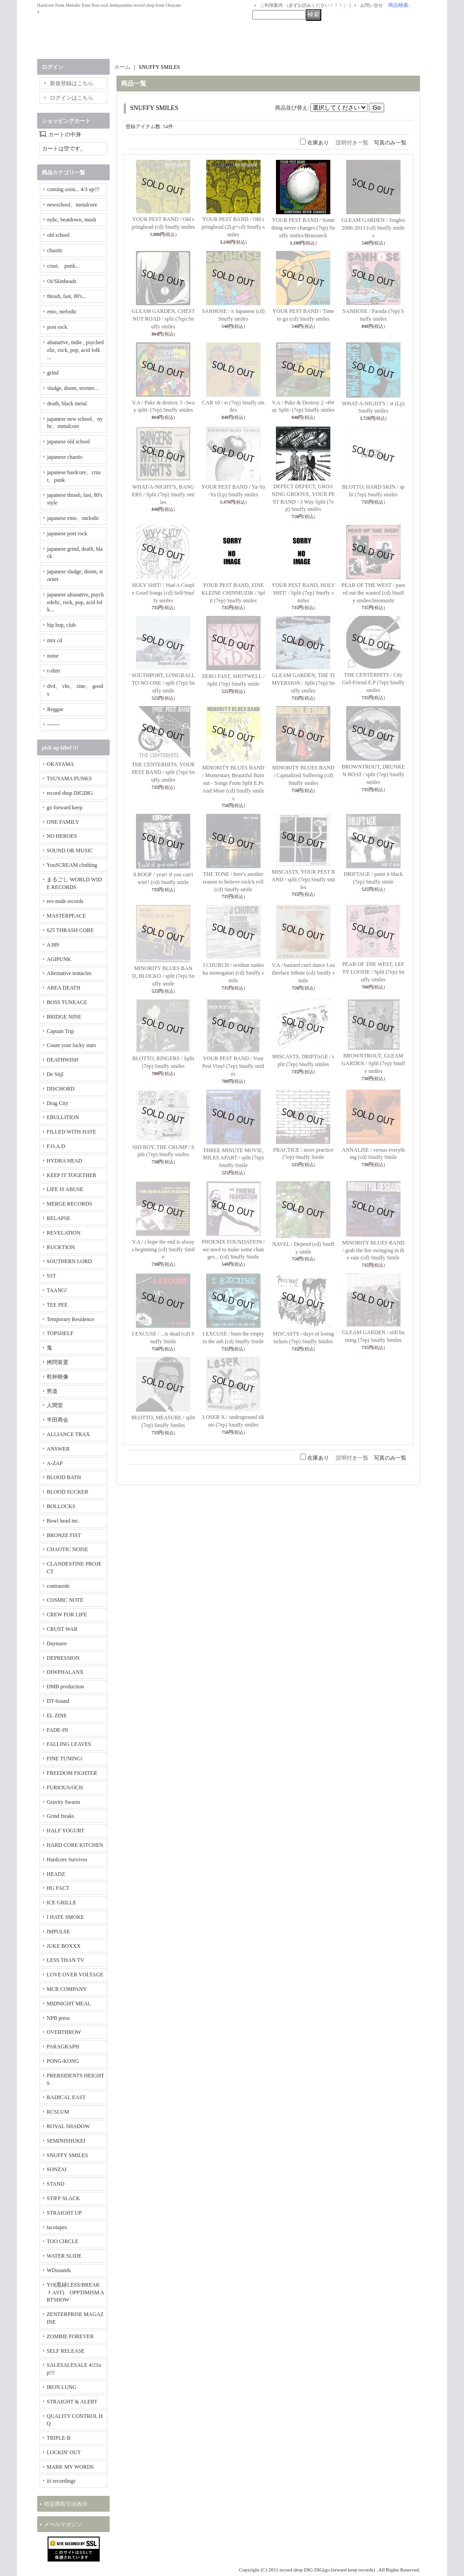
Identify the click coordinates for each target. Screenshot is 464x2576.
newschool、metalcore (72, 205)
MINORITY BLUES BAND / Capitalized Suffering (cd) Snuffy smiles (303, 775)
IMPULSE (58, 1931)
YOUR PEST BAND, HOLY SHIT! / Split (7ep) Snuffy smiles (303, 593)
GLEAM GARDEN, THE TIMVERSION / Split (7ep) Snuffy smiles (303, 683)
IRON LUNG (62, 2387)
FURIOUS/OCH (65, 1787)
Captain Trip (60, 1031)
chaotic (55, 250)
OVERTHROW (64, 2032)
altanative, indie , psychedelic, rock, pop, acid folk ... (75, 350)
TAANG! (57, 1290)
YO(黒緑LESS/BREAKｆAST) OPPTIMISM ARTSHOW (75, 2292)
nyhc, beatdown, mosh (71, 219)
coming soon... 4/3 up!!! (73, 189)
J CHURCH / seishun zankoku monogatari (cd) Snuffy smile (233, 973)
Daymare (57, 1643)
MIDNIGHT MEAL (69, 2003)
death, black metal (67, 403)
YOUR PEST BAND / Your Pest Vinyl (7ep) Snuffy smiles (233, 1066)
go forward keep (64, 807)
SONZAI (57, 2169)
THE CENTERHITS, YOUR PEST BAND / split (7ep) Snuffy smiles (163, 772)
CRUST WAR (62, 1629)
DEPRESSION (63, 1658)
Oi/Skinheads (62, 281)
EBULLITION (63, 1117)
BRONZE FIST (64, 1535)
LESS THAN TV (65, 1960)
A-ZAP (55, 1463)
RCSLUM (58, 2112)
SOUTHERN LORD (69, 1261)
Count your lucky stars (71, 1045)
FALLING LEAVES (69, 1744)
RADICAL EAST (66, 2097)
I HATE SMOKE (65, 1917)
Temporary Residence (70, 1319)
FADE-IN (57, 1730)
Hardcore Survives (67, 1859)
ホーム (122, 67)
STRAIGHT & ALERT (72, 2401)
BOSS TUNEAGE (67, 1002)
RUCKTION (61, 1247)
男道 (52, 1391)
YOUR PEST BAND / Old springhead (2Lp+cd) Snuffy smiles (233, 227)
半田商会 (57, 1420)
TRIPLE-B (59, 2438)
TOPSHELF (60, 1333)
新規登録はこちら (71, 83)
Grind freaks (60, 1816)
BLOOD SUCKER (67, 1492)
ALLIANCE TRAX (68, 1434)
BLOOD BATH (64, 1477)
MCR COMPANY (67, 1989)
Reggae (55, 709)
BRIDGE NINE (64, 1017)
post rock (57, 327)
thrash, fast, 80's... (66, 296)
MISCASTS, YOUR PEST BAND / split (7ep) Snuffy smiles (303, 879)
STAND (55, 2184)
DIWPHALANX (65, 1672)
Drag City (57, 1103)
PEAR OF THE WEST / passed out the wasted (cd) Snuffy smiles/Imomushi (373, 593)
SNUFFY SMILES (67, 2155)
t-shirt (53, 671)
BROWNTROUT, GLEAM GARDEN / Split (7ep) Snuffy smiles (373, 1063)
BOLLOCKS (61, 1506)
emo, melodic (62, 311)
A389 (53, 945)
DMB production (65, 1686)
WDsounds (59, 2270)
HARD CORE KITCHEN (75, 1845)
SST (51, 1276)
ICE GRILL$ (61, 1902)
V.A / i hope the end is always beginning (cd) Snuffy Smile (163, 1249)
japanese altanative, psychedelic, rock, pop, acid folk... (75, 602)
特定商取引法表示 (65, 2504)
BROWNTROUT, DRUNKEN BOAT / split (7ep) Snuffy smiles (373, 774)
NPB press (58, 2018)
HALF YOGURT (65, 1830)
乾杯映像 (57, 1377)
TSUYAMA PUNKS (69, 778)
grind (52, 373)
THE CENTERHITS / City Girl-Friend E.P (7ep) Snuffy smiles (373, 682)
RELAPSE (58, 1218)
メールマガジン (63, 2524)
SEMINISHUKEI (66, 2141)
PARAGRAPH (63, 2046)
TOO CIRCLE (62, 2241)
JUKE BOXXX (64, 1946)
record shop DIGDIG (70, 793)
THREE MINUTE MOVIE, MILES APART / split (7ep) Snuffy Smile (233, 1158)
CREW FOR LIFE (67, 1614)
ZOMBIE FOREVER (70, 2336)
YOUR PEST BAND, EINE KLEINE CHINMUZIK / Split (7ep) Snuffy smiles (233, 593)
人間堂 (55, 1405)
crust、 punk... (63, 266)
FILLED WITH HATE (71, 1132)
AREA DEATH (63, 988)
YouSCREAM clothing (72, 865)
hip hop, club (61, 625)
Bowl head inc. (63, 1521)
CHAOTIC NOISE (67, 1549)
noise (52, 656)
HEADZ (56, 1874)
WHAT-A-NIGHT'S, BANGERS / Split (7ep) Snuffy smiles (163, 494)
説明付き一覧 (352, 142)
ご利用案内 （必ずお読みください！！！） (304, 5)
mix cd (54, 640)
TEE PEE (57, 1305)
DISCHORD (60, 1089)
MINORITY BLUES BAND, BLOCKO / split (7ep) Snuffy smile (163, 976)
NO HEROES (62, 836)
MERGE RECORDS (69, 1204)
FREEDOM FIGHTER (72, 1773)
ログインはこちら (71, 98)
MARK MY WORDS (70, 2467)
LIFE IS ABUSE (65, 1189)
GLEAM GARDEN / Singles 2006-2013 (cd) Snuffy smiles (373, 228)
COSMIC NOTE (65, 1600)
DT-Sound (58, 1701)
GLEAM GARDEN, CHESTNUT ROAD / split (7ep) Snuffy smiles (163, 319)
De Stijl (55, 1074)
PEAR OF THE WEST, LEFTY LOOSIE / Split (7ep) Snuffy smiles (373, 972)
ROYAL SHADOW (68, 2126)
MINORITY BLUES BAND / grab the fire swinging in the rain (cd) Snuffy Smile (373, 1250)
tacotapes (57, 2227)
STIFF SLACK (63, 2198)
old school (58, 235)
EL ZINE (57, 1715)
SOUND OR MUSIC (70, 850)
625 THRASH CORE (70, 930)
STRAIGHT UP (64, 2213)
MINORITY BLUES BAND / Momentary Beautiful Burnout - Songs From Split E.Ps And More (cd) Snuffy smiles (233, 782)
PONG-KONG (63, 2061)
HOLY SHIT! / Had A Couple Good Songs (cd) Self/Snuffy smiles (163, 593)
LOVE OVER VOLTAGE (75, 1974)
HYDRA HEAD (64, 1161)
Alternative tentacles (69, 973)
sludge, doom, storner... (72, 388)
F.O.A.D (56, 1146)
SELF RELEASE (66, 2351)
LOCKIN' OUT (64, 2452)
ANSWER (58, 1449)
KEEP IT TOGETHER (72, 1175)
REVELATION (64, 1233)
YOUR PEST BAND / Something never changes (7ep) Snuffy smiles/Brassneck (303, 228)
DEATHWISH (62, 1060)
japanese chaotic (65, 457)
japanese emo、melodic (73, 518)
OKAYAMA (60, 764)
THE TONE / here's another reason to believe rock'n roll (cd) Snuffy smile (233, 882)
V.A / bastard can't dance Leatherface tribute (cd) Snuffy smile (303, 973)
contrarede (58, 1586)
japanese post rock (67, 533)
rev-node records (65, 901)
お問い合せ (371, 5)
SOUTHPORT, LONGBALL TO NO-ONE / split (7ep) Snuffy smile (163, 683)
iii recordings (61, 2481)
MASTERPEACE (66, 916)
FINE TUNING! (64, 1758)
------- (53, 724)
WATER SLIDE (64, 2256)
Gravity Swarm (63, 1802)
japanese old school (68, 441)
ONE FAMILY (63, 822)
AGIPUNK (59, 959)
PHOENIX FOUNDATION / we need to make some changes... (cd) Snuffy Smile (233, 1249)
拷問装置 (57, 1362)
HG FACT (58, 1888)
